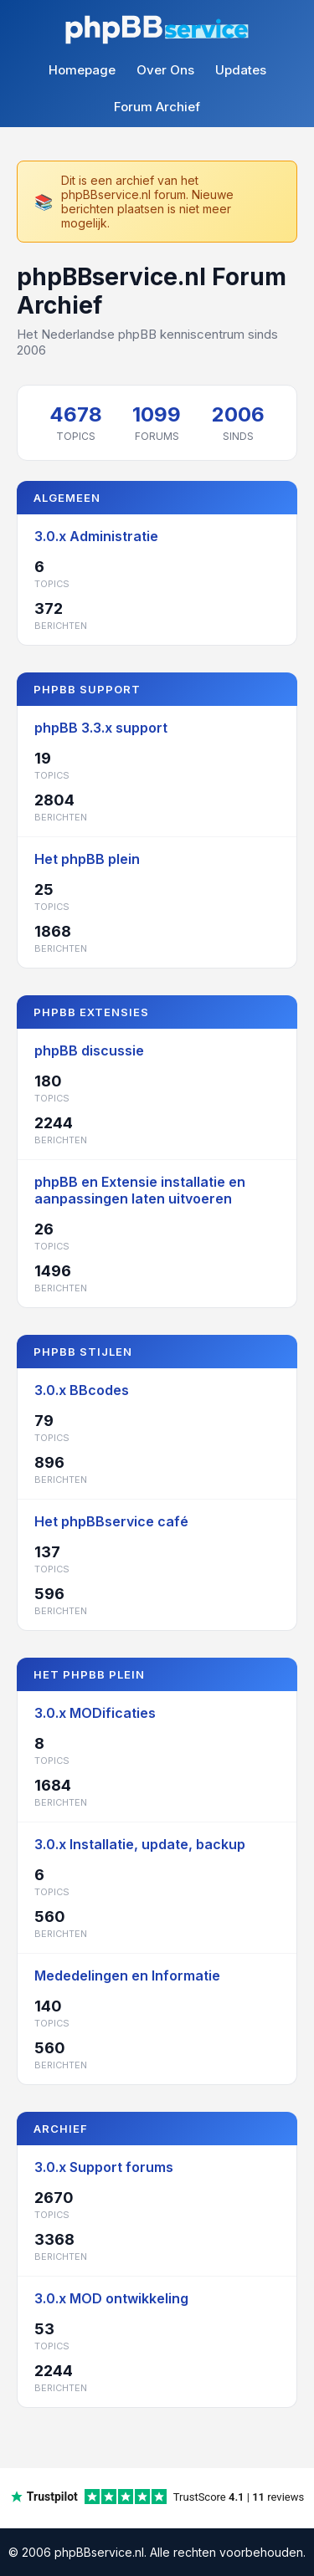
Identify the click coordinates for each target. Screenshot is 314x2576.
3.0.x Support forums (103, 2167)
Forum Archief (157, 107)
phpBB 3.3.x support (100, 727)
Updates (240, 70)
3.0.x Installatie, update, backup (139, 1844)
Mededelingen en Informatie (127, 1975)
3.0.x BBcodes (81, 1390)
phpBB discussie (89, 1050)
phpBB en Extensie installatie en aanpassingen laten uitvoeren (139, 1190)
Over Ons (165, 70)
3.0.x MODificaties (95, 1713)
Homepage (82, 70)
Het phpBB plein (87, 859)
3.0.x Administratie (96, 536)
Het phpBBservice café (111, 1521)
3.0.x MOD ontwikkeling (111, 2298)
